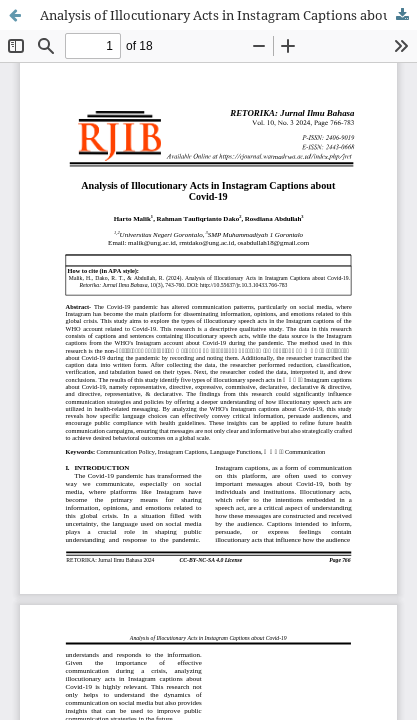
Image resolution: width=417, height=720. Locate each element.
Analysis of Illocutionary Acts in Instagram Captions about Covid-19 (228, 15)
